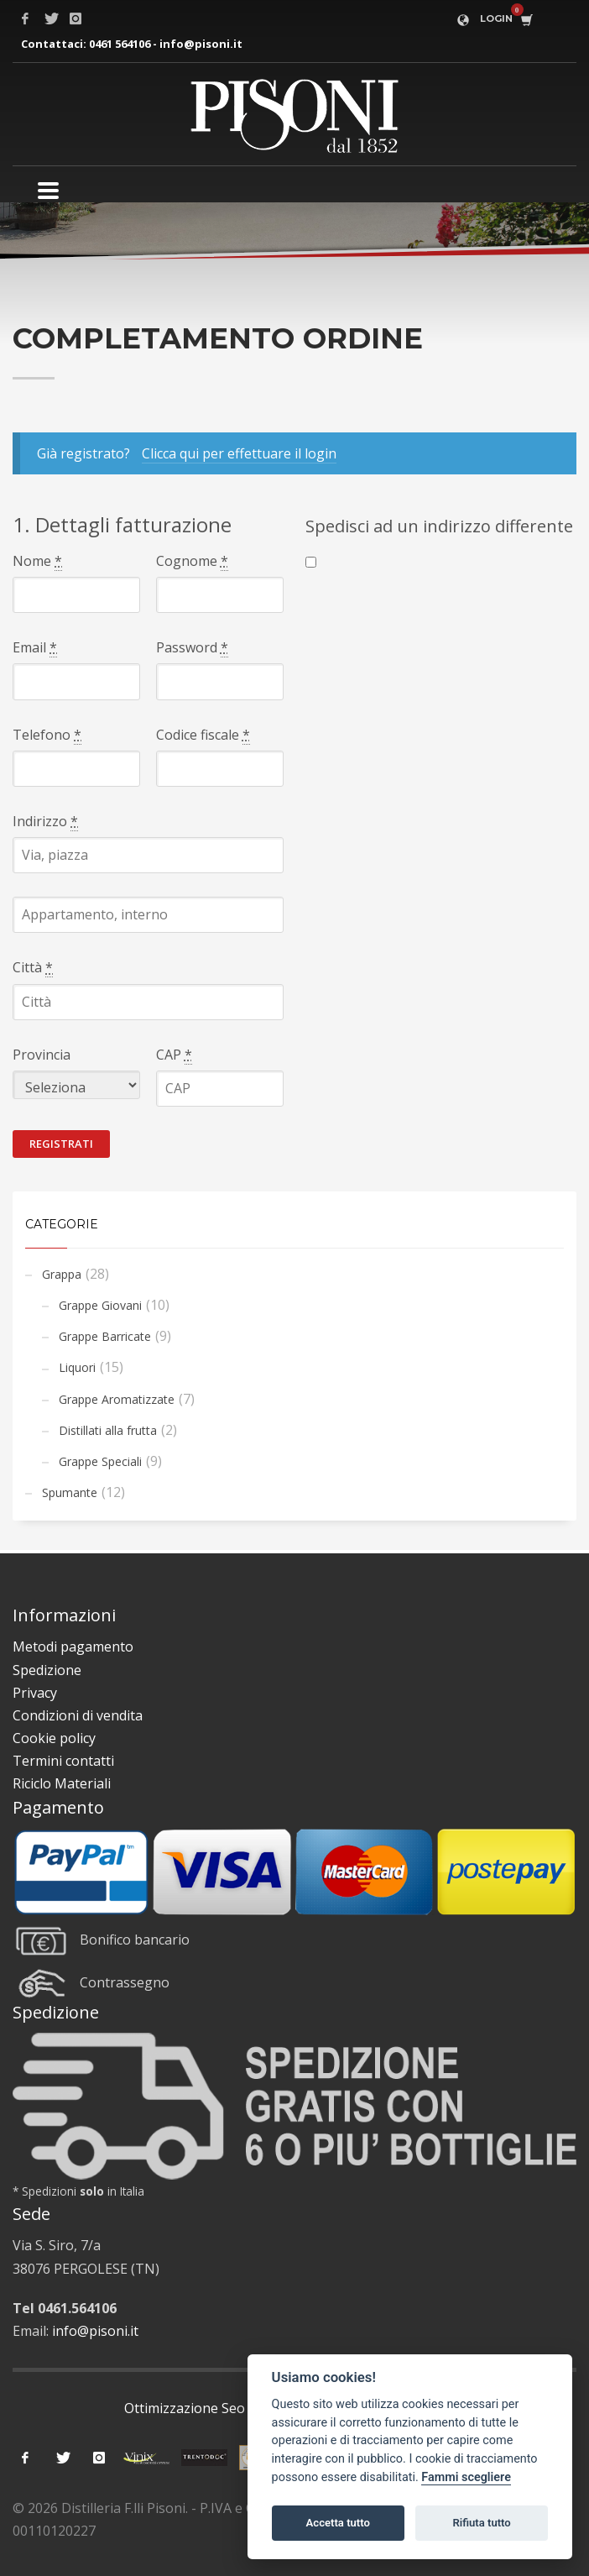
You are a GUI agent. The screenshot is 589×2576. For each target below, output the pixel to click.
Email (35, 647)
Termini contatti (63, 1760)
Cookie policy (54, 1738)
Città (33, 967)
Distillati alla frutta (108, 1430)
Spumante (69, 1492)
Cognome (192, 561)
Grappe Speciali (100, 1461)
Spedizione (47, 1670)
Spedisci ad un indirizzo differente (439, 526)
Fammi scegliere (466, 2477)
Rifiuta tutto (481, 2522)
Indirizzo (45, 821)
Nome (37, 561)
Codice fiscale (203, 735)
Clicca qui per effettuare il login (239, 453)
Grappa (61, 1274)
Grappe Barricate (105, 1336)
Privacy (35, 1692)
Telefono (47, 735)
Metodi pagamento (73, 1646)
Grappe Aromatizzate (117, 1399)
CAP (174, 1055)
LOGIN (496, 18)
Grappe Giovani (100, 1305)
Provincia (41, 1054)
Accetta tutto (338, 2522)
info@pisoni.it (200, 43)
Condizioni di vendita (78, 1715)
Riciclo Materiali (62, 1783)
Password (192, 647)
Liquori (77, 1367)
